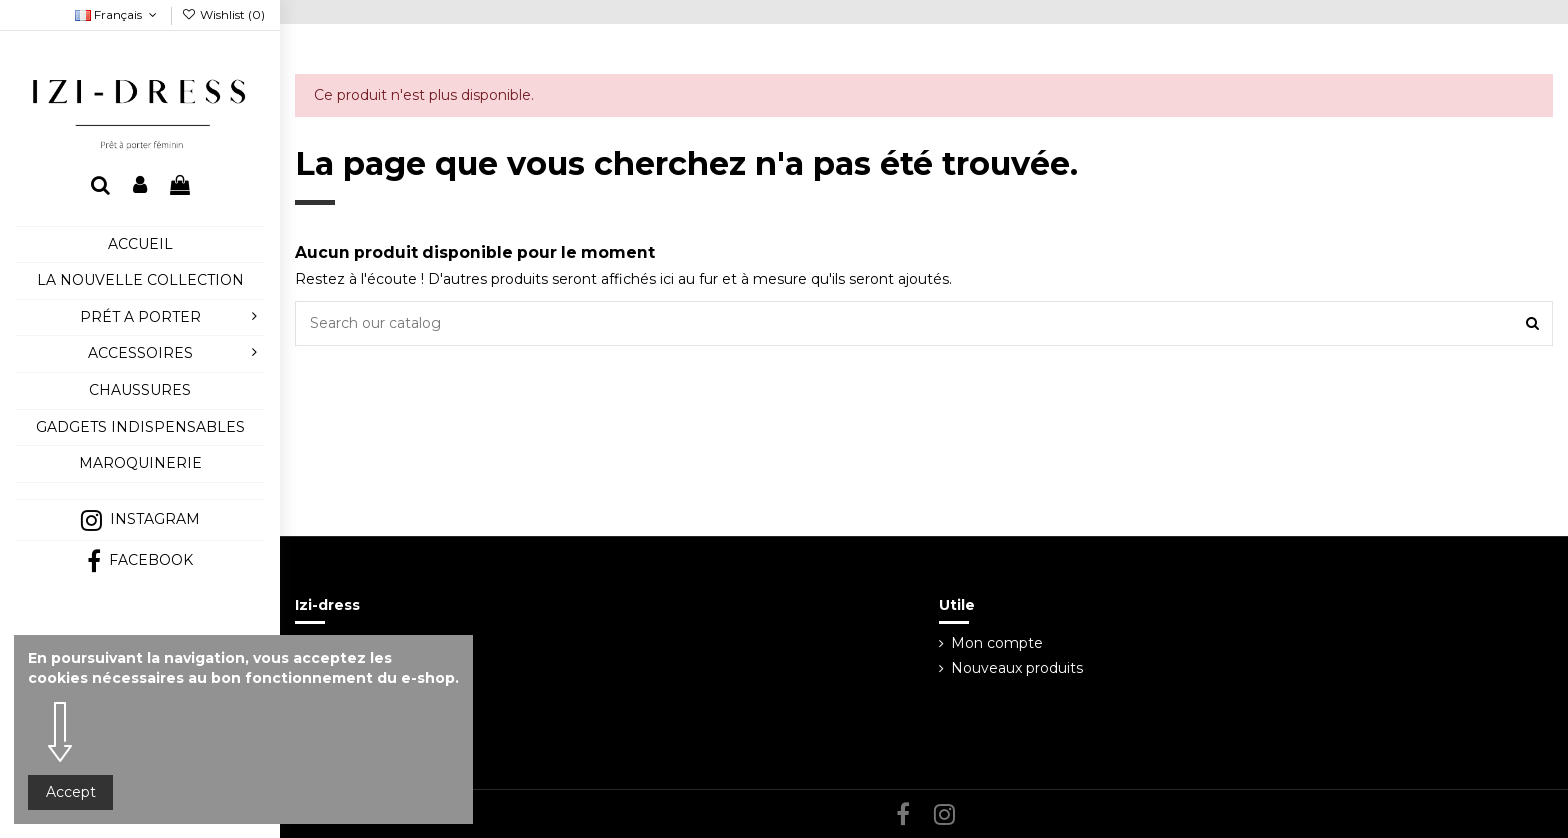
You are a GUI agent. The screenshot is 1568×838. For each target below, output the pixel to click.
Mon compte (997, 643)
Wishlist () (223, 14)
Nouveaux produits (1017, 668)
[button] (140, 490)
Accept (71, 792)
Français (117, 14)
